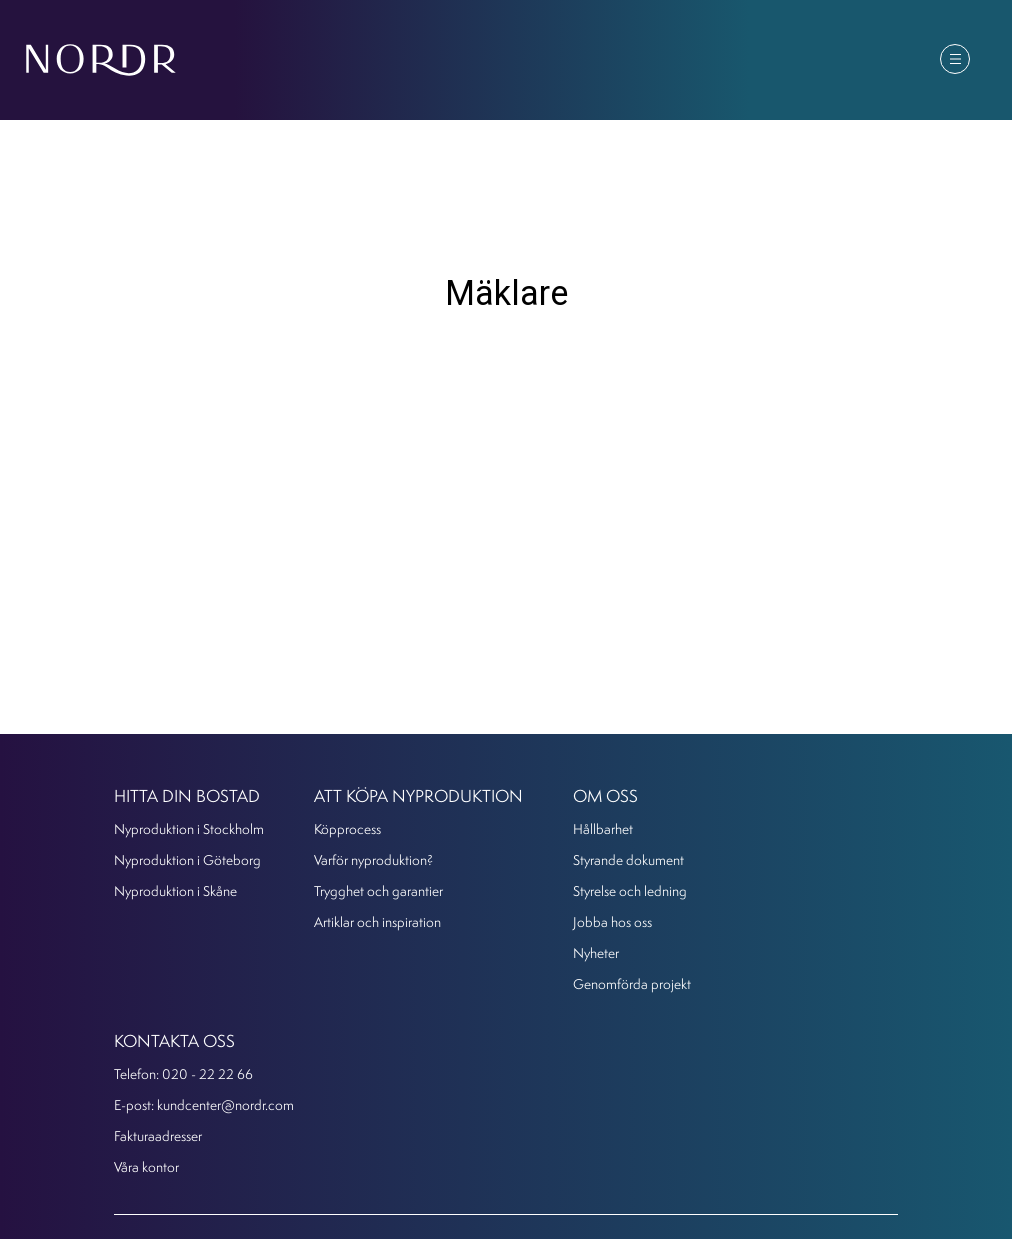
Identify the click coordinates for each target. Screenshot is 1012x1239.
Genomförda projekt (632, 983)
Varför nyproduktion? (373, 859)
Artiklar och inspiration (377, 921)
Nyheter (596, 952)
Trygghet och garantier (378, 890)
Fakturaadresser (158, 1135)
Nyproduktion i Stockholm (189, 828)
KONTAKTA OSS (174, 1040)
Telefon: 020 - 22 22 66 (183, 1073)
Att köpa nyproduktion (418, 795)
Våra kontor (146, 1166)
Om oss (605, 795)
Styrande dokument (628, 859)
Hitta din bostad (187, 795)
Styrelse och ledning (630, 890)
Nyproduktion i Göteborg (187, 859)
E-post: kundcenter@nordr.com (204, 1104)
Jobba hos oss (612, 921)
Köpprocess (347, 828)
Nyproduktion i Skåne (175, 890)
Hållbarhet (603, 828)
